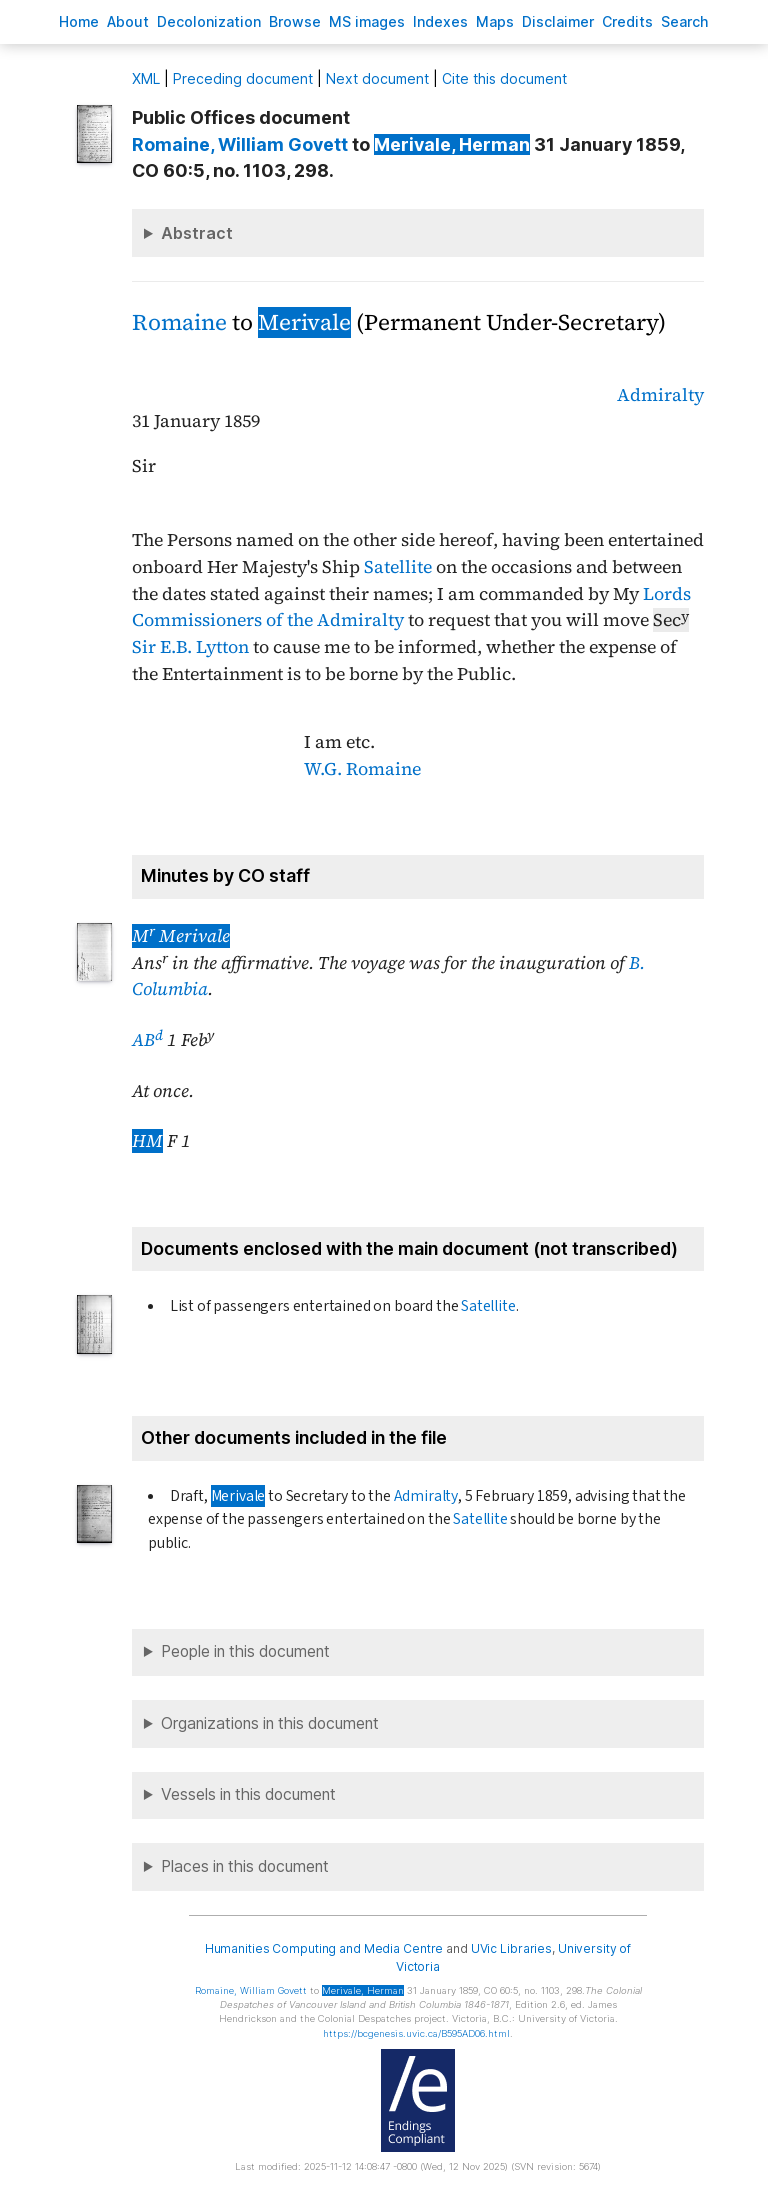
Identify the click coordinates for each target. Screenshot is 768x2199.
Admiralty (660, 395)
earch (685, 21)
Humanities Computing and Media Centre (324, 1948)
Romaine (179, 322)
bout (128, 21)
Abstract (197, 233)
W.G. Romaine (362, 769)
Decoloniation (209, 21)
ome (79, 21)
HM (147, 1141)
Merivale (304, 322)
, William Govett (240, 144)
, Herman (452, 144)
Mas (495, 21)
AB (147, 1040)
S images (367, 21)
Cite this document (504, 78)
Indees (440, 21)
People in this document (245, 1651)
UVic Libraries (511, 1948)
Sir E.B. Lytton (190, 647)
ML (146, 78)
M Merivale (181, 936)
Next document (377, 78)
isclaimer (558, 21)
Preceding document (243, 78)
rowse (295, 21)
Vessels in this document (248, 1794)
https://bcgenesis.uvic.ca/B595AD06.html (416, 2033)
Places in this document (245, 1866)
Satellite (398, 567)
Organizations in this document (270, 1723)
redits (627, 21)
